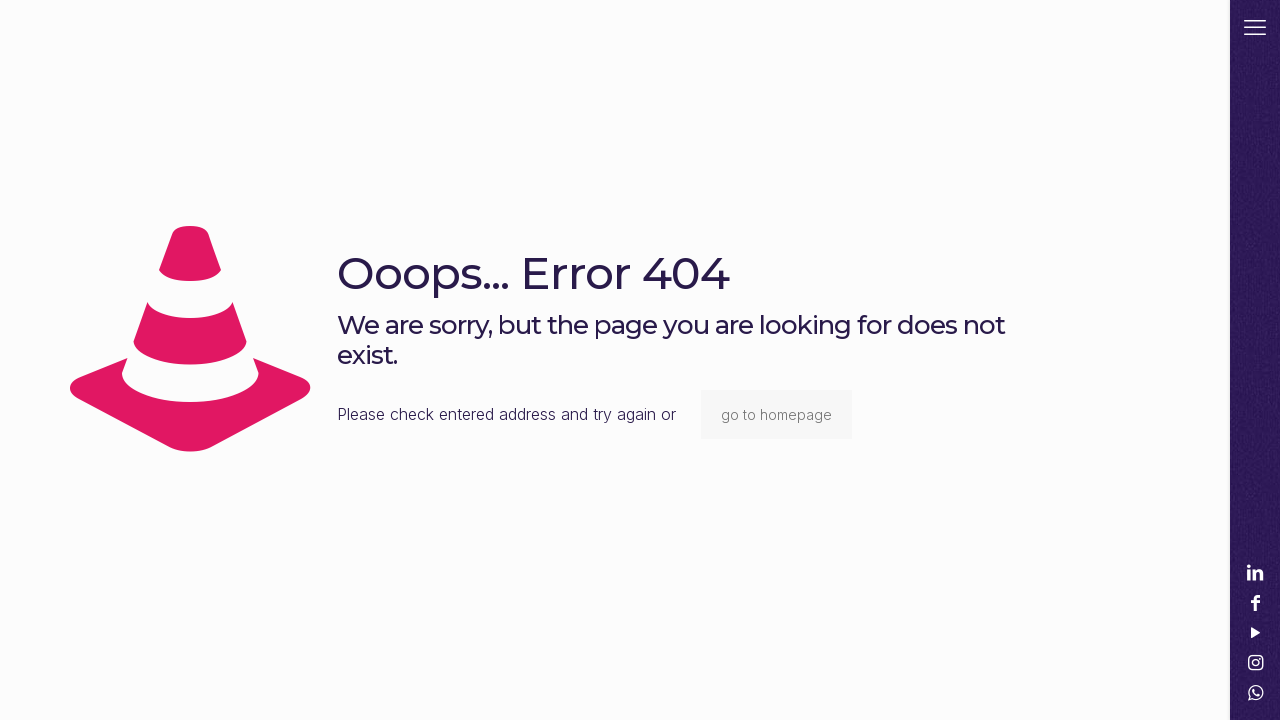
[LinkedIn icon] (1255, 572)
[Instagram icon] (1255, 662)
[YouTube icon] (1255, 632)
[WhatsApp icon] (1255, 692)
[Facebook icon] (1255, 602)
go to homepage (776, 414)
